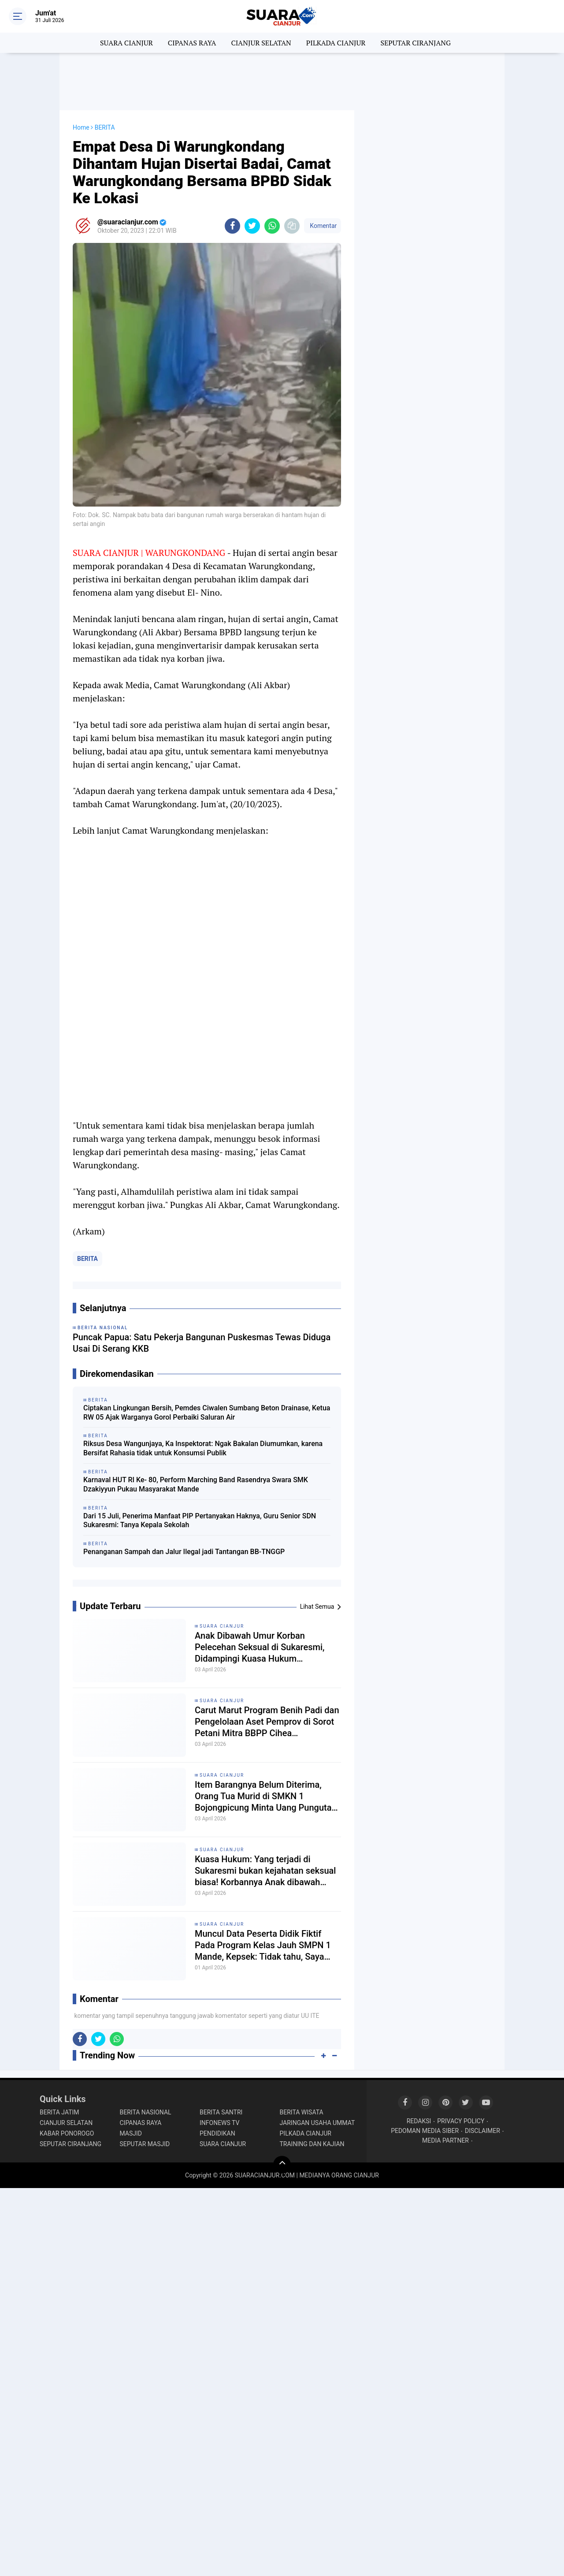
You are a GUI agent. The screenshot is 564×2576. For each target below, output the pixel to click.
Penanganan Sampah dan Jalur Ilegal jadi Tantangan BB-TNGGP (184, 1551)
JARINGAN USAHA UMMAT (317, 2122)
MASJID (131, 2133)
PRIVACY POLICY (460, 2121)
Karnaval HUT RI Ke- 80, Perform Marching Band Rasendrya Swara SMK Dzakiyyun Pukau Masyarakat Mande (195, 1484)
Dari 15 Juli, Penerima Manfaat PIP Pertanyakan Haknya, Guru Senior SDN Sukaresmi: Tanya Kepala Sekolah (199, 1520)
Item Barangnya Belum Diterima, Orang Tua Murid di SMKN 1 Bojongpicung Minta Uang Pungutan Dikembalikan (266, 1796)
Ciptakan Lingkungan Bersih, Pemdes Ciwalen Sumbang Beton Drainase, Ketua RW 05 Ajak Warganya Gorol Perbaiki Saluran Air (206, 1412)
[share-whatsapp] (272, 226)
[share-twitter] (252, 226)
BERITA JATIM (59, 2112)
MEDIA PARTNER (445, 2140)
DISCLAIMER (482, 2130)
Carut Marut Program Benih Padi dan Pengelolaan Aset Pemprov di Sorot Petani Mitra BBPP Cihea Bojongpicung (267, 1722)
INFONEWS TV (219, 2122)
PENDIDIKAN (217, 2133)
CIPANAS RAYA (192, 43)
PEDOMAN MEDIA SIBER (425, 2130)
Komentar (322, 225)
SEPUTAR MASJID (145, 2143)
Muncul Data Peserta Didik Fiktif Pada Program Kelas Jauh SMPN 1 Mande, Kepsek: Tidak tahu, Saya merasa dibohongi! (263, 1945)
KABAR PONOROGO (67, 2133)
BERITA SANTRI (221, 2112)
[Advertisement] (282, 81)
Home (81, 127)
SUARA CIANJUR (126, 43)
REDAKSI (419, 2121)
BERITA (87, 1258)
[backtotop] (282, 2164)
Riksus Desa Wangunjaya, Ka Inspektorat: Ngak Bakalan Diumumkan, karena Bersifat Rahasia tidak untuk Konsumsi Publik (203, 1448)
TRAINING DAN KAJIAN (312, 2143)
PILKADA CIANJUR (336, 43)
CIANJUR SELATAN (261, 43)
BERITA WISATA (301, 2112)
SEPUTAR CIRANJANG (415, 43)
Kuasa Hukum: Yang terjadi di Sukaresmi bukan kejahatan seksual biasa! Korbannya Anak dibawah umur (265, 1871)
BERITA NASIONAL (145, 2112)
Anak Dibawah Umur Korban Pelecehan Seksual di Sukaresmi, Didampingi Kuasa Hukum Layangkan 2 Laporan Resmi (260, 1647)
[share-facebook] (232, 226)
